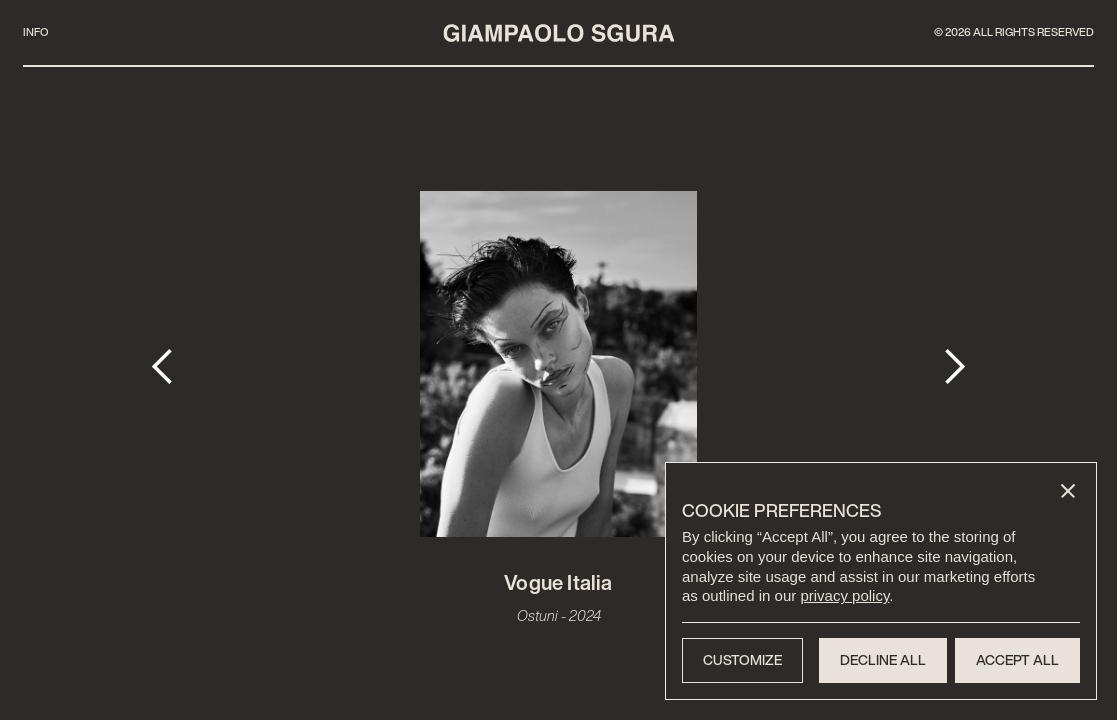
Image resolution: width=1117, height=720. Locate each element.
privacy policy (844, 595)
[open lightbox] (559, 366)
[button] (1068, 491)
